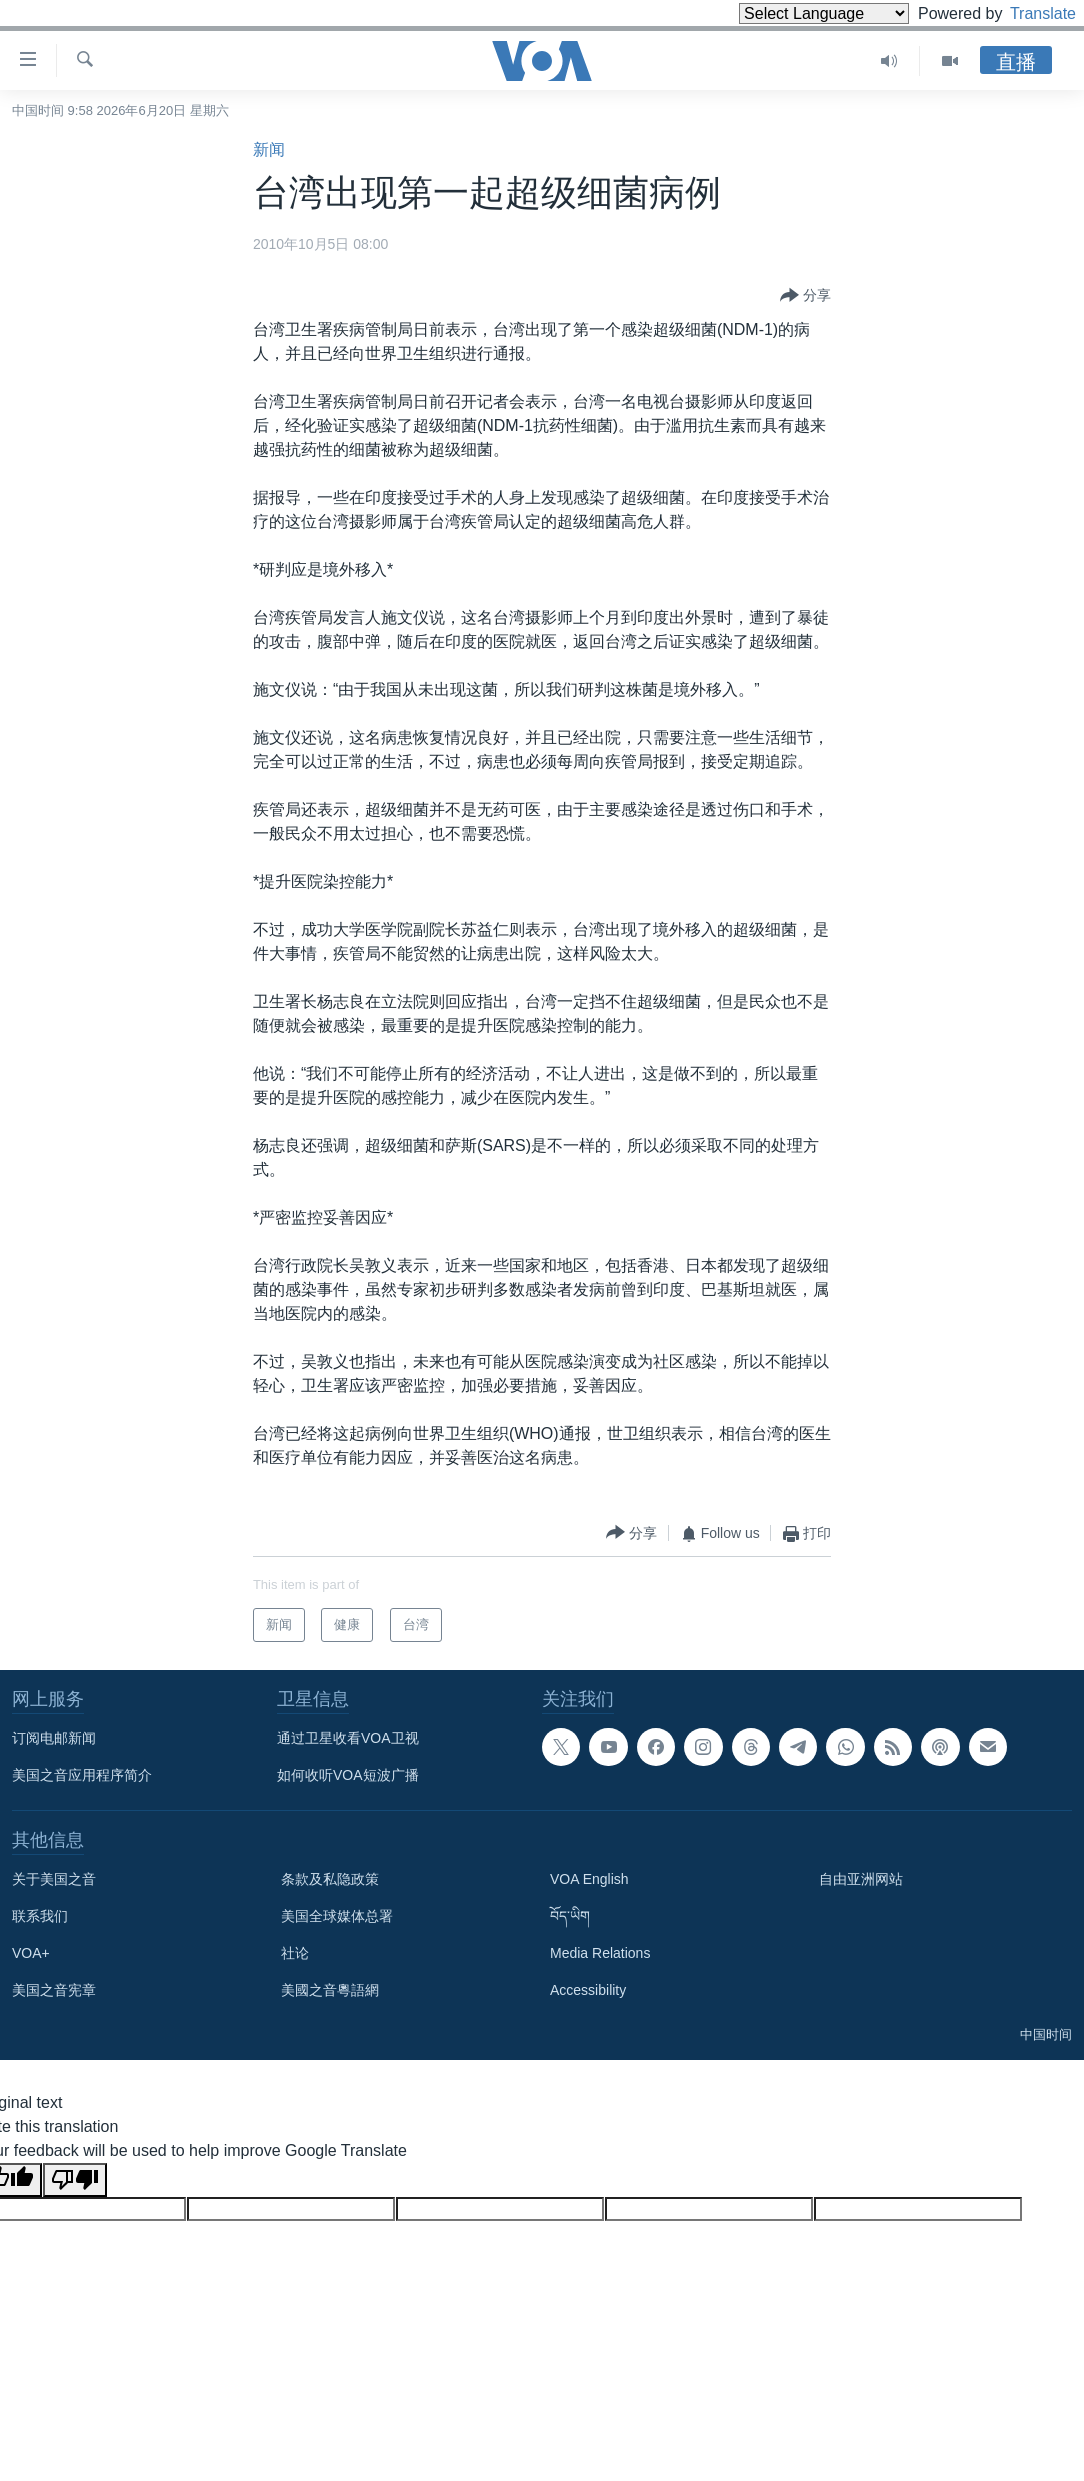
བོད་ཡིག (570, 1916)
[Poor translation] (75, 2180)
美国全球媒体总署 (337, 1916)
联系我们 (40, 1916)
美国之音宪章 (54, 1990)
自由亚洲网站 (861, 1879)
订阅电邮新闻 (54, 1738)
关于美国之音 (54, 1879)
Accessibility (588, 1990)
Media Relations (600, 1953)
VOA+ (31, 1953)
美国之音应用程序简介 (82, 1775)
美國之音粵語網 (330, 1990)
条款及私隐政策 (330, 1879)
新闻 (269, 149)
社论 (295, 1953)
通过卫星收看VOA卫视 (348, 1738)
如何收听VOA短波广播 (348, 1775)
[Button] (805, 296)
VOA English (589, 1879)
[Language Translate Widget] (790, 13)
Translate (1024, 13)
